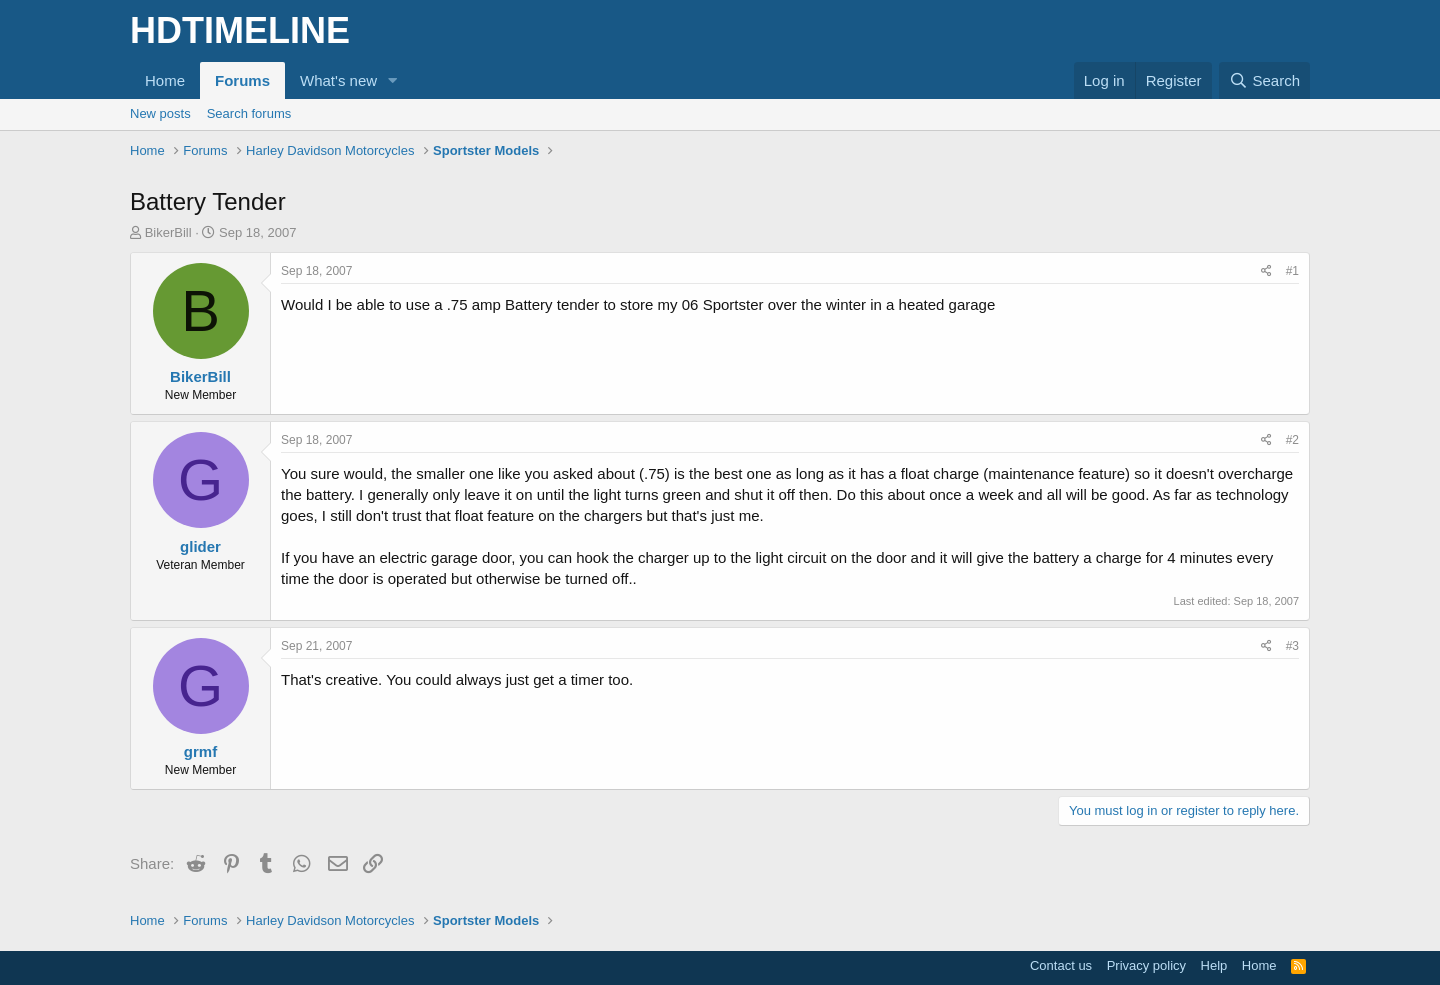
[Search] (1264, 80)
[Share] (1266, 271)
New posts (160, 113)
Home (165, 80)
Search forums (249, 113)
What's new (338, 80)
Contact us (1061, 965)
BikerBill (168, 232)
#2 (1292, 440)
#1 (1292, 271)
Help (1214, 965)
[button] (393, 80)
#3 (1292, 646)
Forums (242, 80)
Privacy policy (1146, 965)
